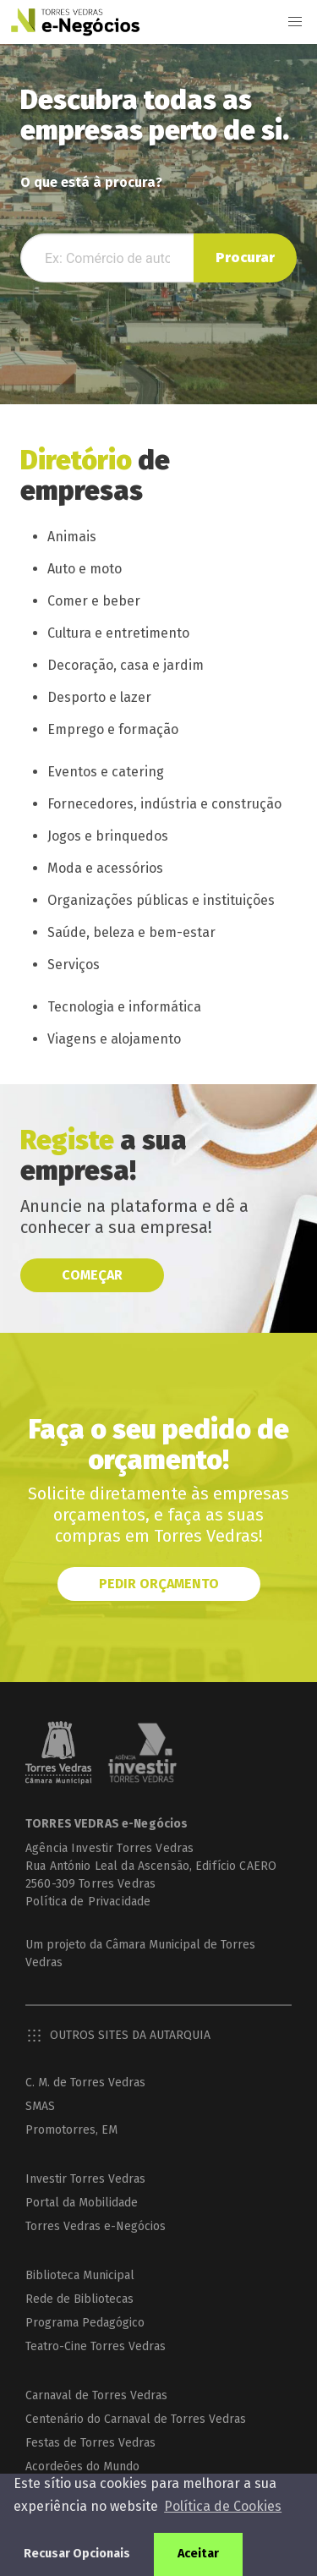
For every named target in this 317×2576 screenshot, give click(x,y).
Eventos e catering (105, 772)
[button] (295, 22)
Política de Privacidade (87, 1901)
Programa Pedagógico (85, 2323)
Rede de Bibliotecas (79, 2299)
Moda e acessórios (105, 868)
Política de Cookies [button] (222, 2506)
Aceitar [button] (198, 2553)
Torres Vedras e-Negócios (95, 2226)
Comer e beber (93, 601)
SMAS (40, 2106)
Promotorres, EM (71, 2130)
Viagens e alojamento (114, 1039)
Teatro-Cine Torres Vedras (95, 2346)
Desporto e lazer (99, 697)
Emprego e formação (112, 729)
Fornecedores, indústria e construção (164, 804)
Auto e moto (84, 569)
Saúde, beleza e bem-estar (131, 932)
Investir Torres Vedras (85, 2179)
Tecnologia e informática (124, 1007)
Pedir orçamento (159, 1584)
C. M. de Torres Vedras (85, 2082)
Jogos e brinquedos (107, 836)
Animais (71, 537)
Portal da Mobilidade (81, 2202)
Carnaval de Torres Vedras (96, 2395)
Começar (92, 1275)
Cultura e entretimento (118, 633)
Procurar (245, 257)
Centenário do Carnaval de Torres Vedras (135, 2419)
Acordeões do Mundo (82, 2466)
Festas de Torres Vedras (90, 2443)
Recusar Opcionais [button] (77, 2553)
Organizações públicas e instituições (161, 900)
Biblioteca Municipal (79, 2275)
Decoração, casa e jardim (125, 665)
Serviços (73, 964)
